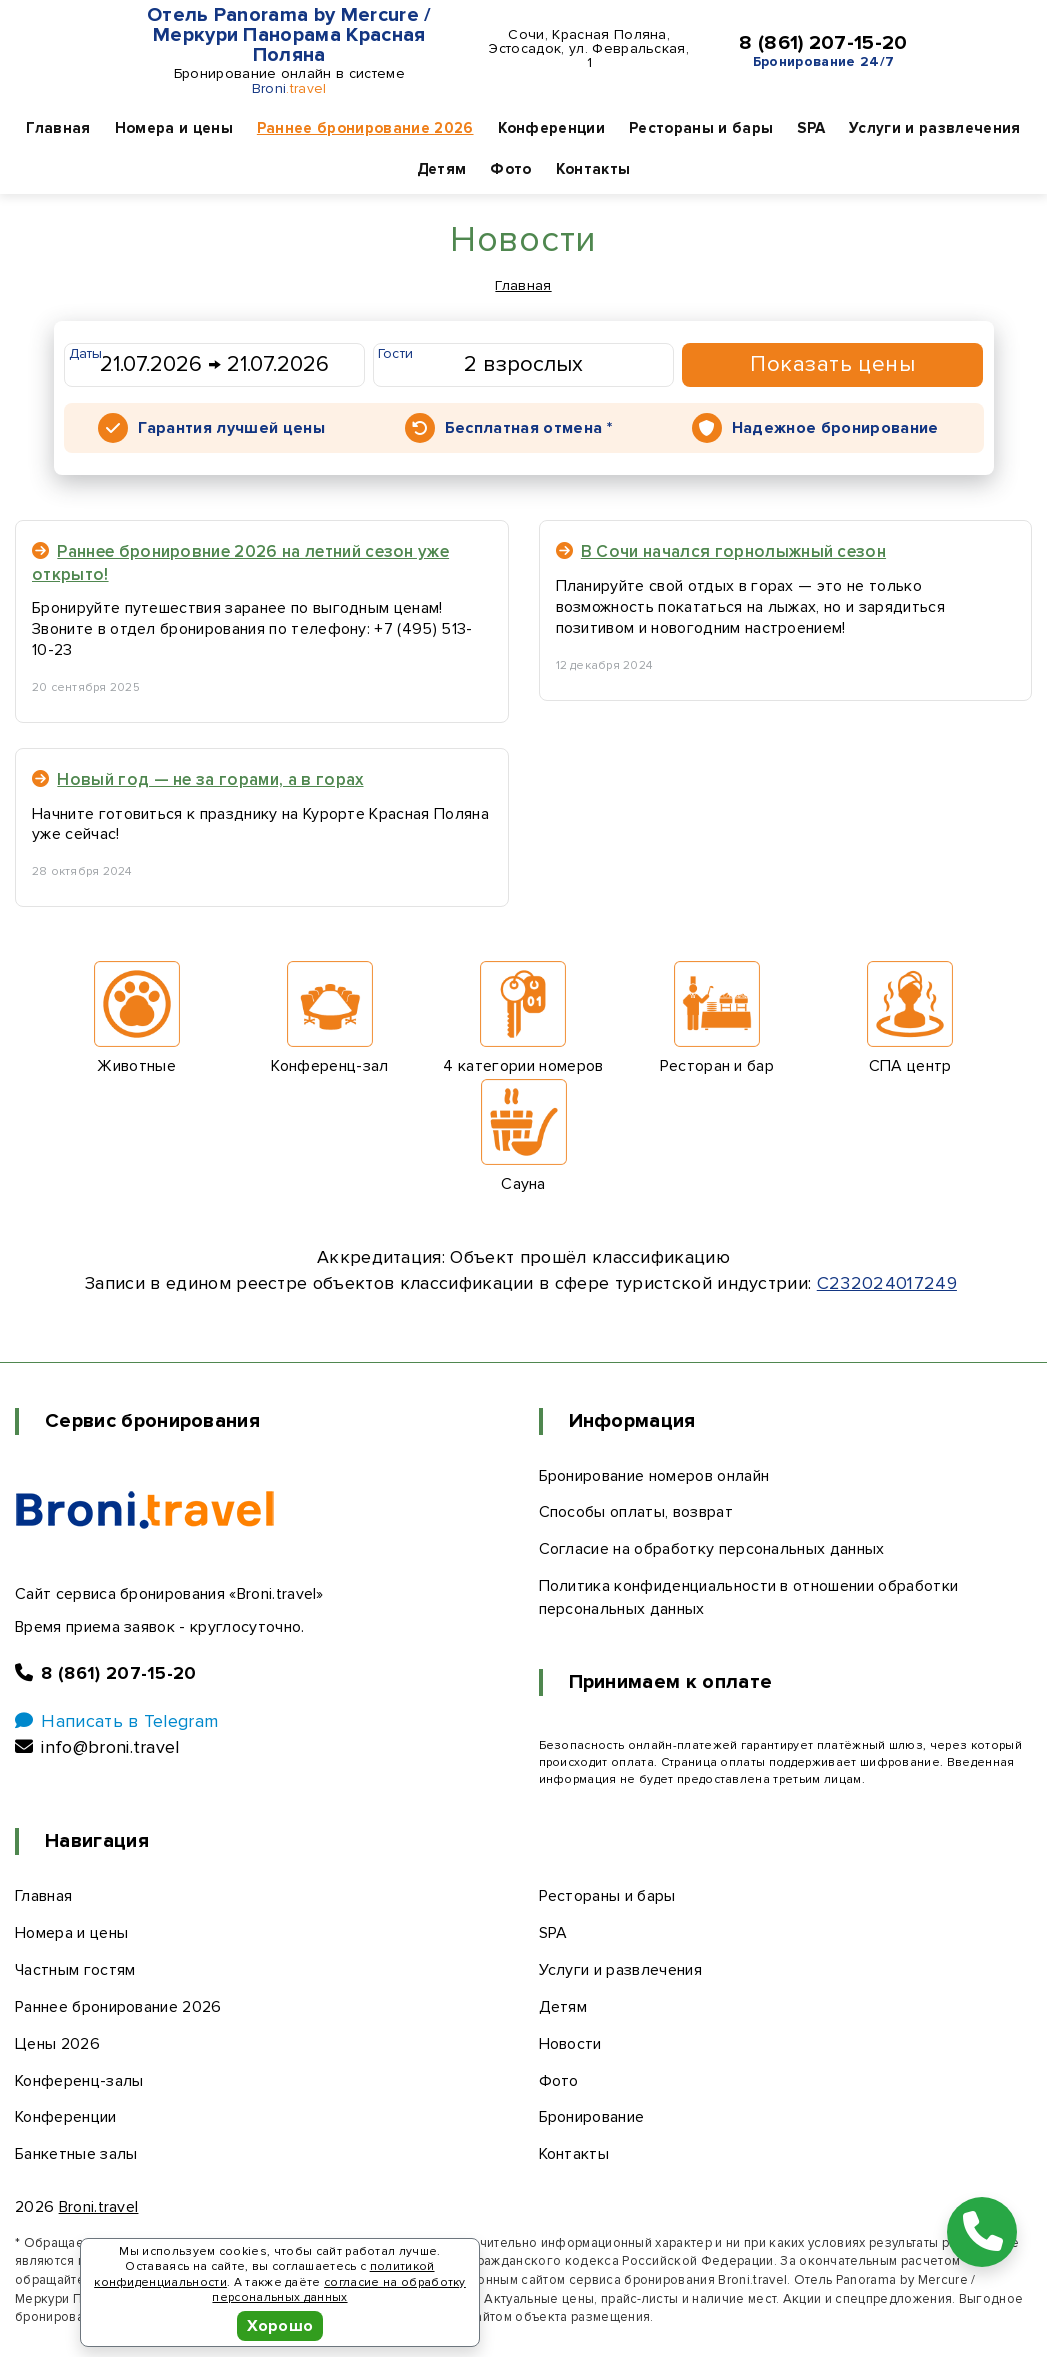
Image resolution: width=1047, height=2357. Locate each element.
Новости (570, 2044)
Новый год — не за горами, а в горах (198, 779)
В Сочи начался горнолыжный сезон (721, 551)
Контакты (593, 169)
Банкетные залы (76, 2154)
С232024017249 (887, 1283)
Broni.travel (99, 2207)
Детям (442, 169)
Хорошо (280, 2326)
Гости (396, 353)
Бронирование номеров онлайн (654, 1476)
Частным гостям (75, 1970)
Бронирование (592, 2117)
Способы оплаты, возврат (636, 1512)
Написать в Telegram (116, 1721)
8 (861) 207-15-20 (823, 43)
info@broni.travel (97, 1747)
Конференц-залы (79, 2081)
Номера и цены (174, 128)
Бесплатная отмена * (528, 428)
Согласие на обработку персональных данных (712, 1549)
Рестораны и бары (701, 128)
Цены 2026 (57, 2044)
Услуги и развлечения (934, 128)
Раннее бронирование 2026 (365, 128)
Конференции (552, 128)
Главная (58, 128)
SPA (811, 128)
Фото (510, 169)
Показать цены (832, 364)
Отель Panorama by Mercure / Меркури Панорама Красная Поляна (289, 35)
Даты (86, 353)
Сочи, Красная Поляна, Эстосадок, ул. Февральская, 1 (589, 49)
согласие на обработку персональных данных (338, 2290)
